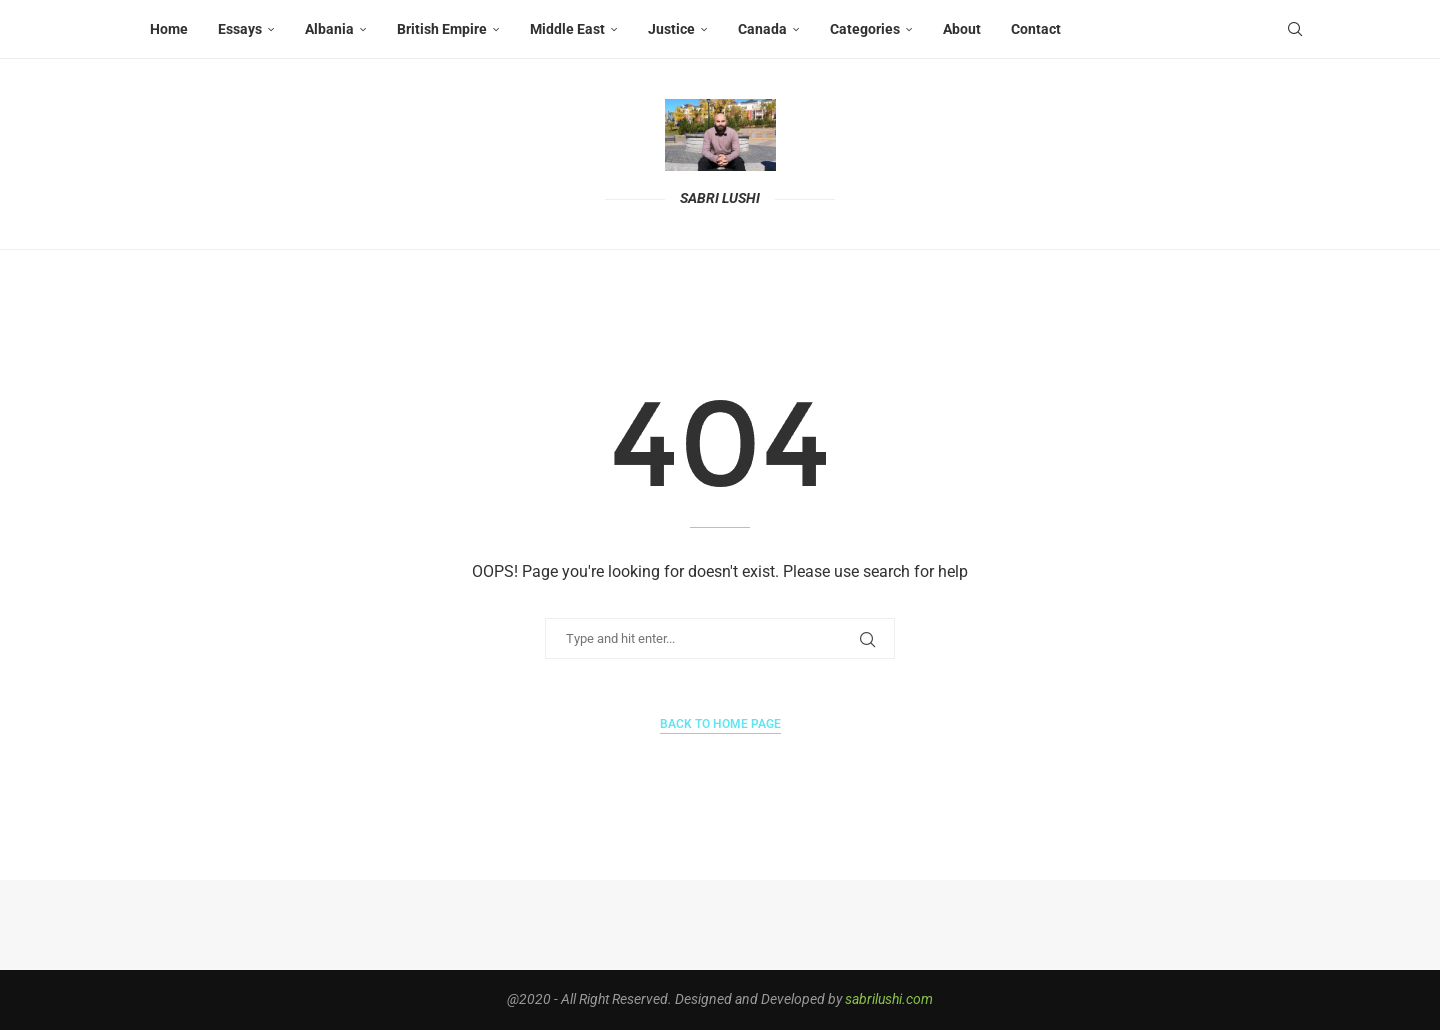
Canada (762, 29)
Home (169, 29)
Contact (1036, 29)
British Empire (442, 29)
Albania (329, 29)
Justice (671, 29)
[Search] (1295, 29)
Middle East (567, 29)
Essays (240, 29)
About (962, 29)
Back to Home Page (720, 724)
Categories (865, 29)
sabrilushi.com (889, 999)
